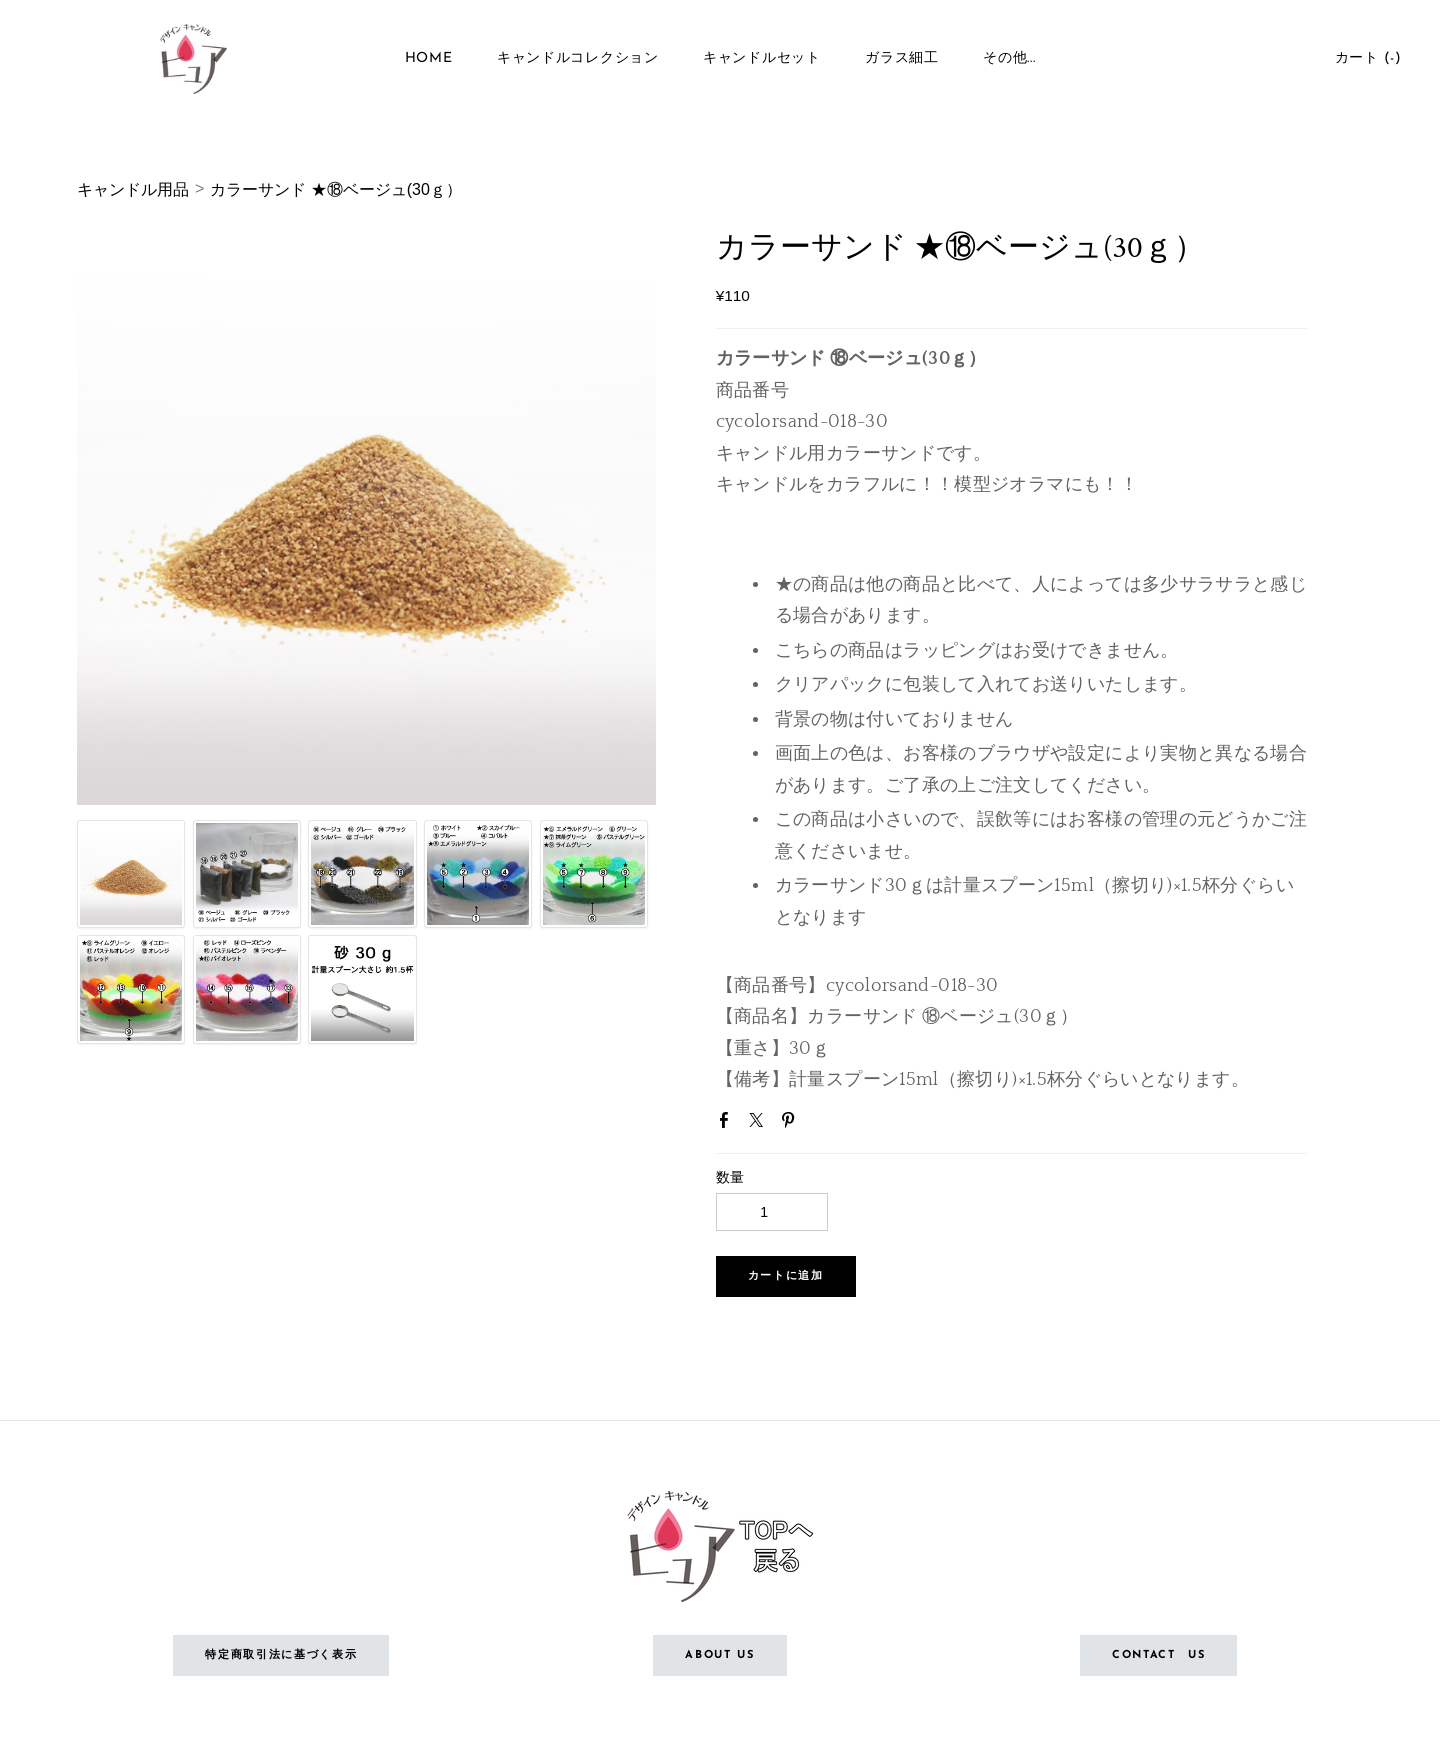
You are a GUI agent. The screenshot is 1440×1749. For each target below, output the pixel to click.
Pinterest (792, 1124)
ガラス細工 (902, 59)
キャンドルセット (762, 59)
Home (429, 59)
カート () (1366, 59)
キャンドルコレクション (578, 59)
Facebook (728, 1124)
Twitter (760, 1124)
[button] (786, 1276)
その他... (1009, 59)
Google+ (824, 1126)
